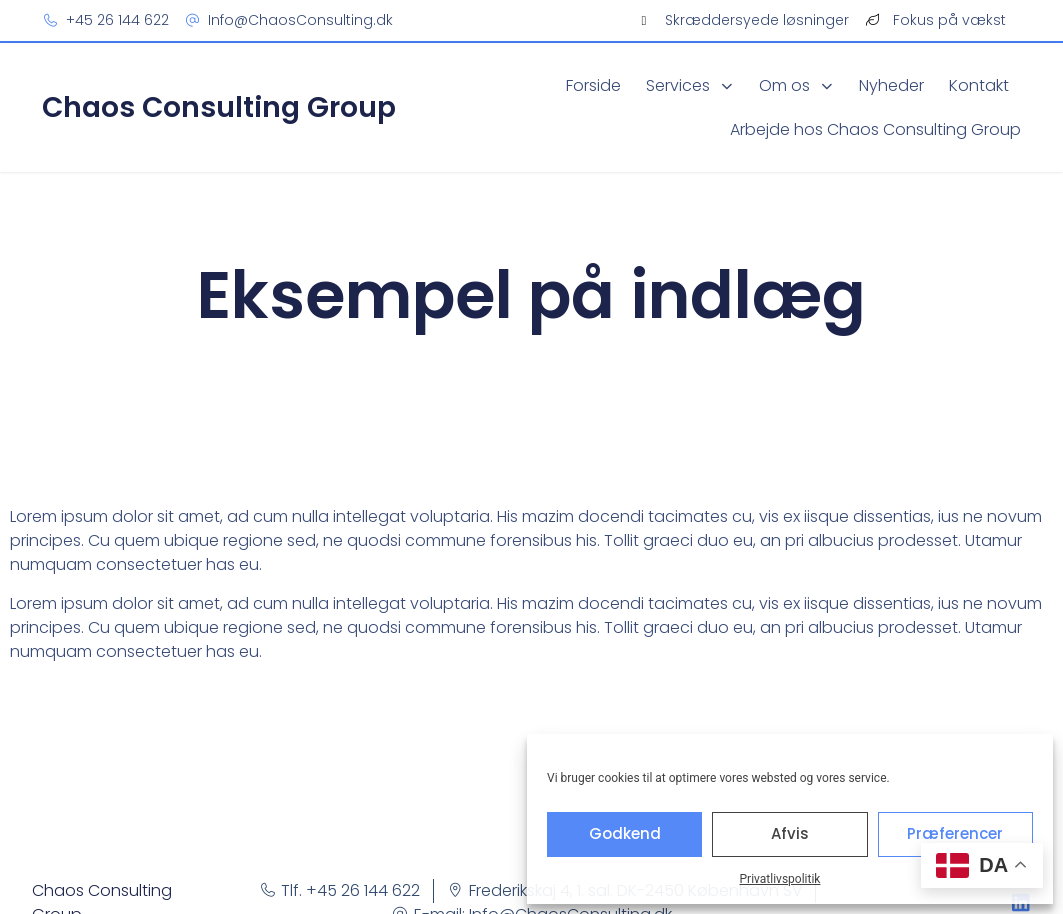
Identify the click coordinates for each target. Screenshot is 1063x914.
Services (690, 85)
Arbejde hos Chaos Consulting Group (875, 129)
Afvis (790, 833)
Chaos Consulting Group (219, 107)
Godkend (625, 833)
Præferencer (955, 833)
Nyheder (891, 85)
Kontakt (979, 85)
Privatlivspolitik (780, 879)
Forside (593, 85)
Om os (796, 85)
